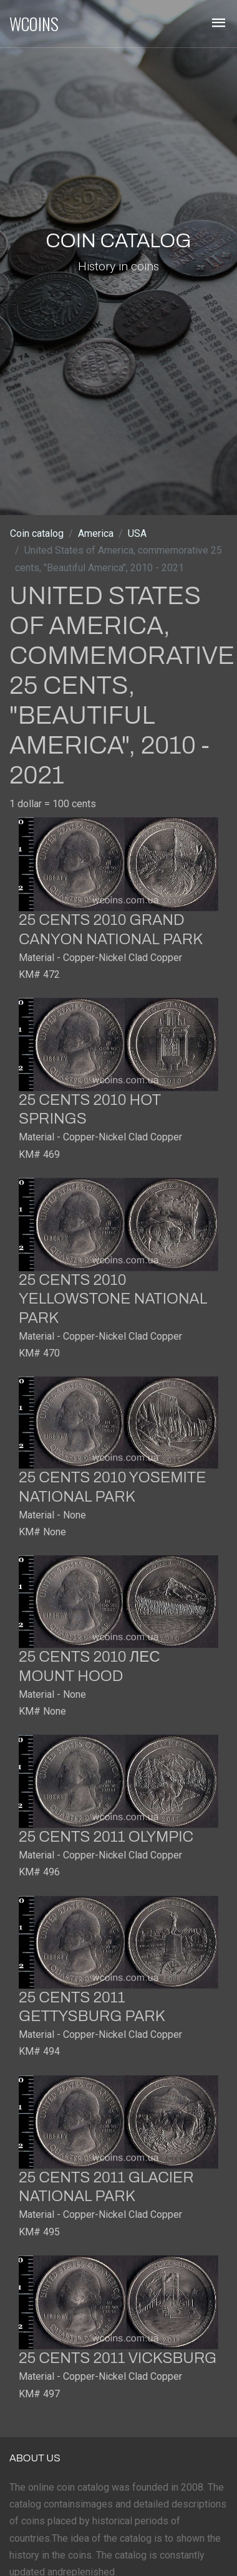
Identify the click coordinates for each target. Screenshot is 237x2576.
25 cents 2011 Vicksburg (117, 2358)
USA (137, 533)
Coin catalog (37, 533)
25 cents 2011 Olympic (106, 1837)
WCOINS (34, 23)
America (96, 533)
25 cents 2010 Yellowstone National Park (113, 1298)
